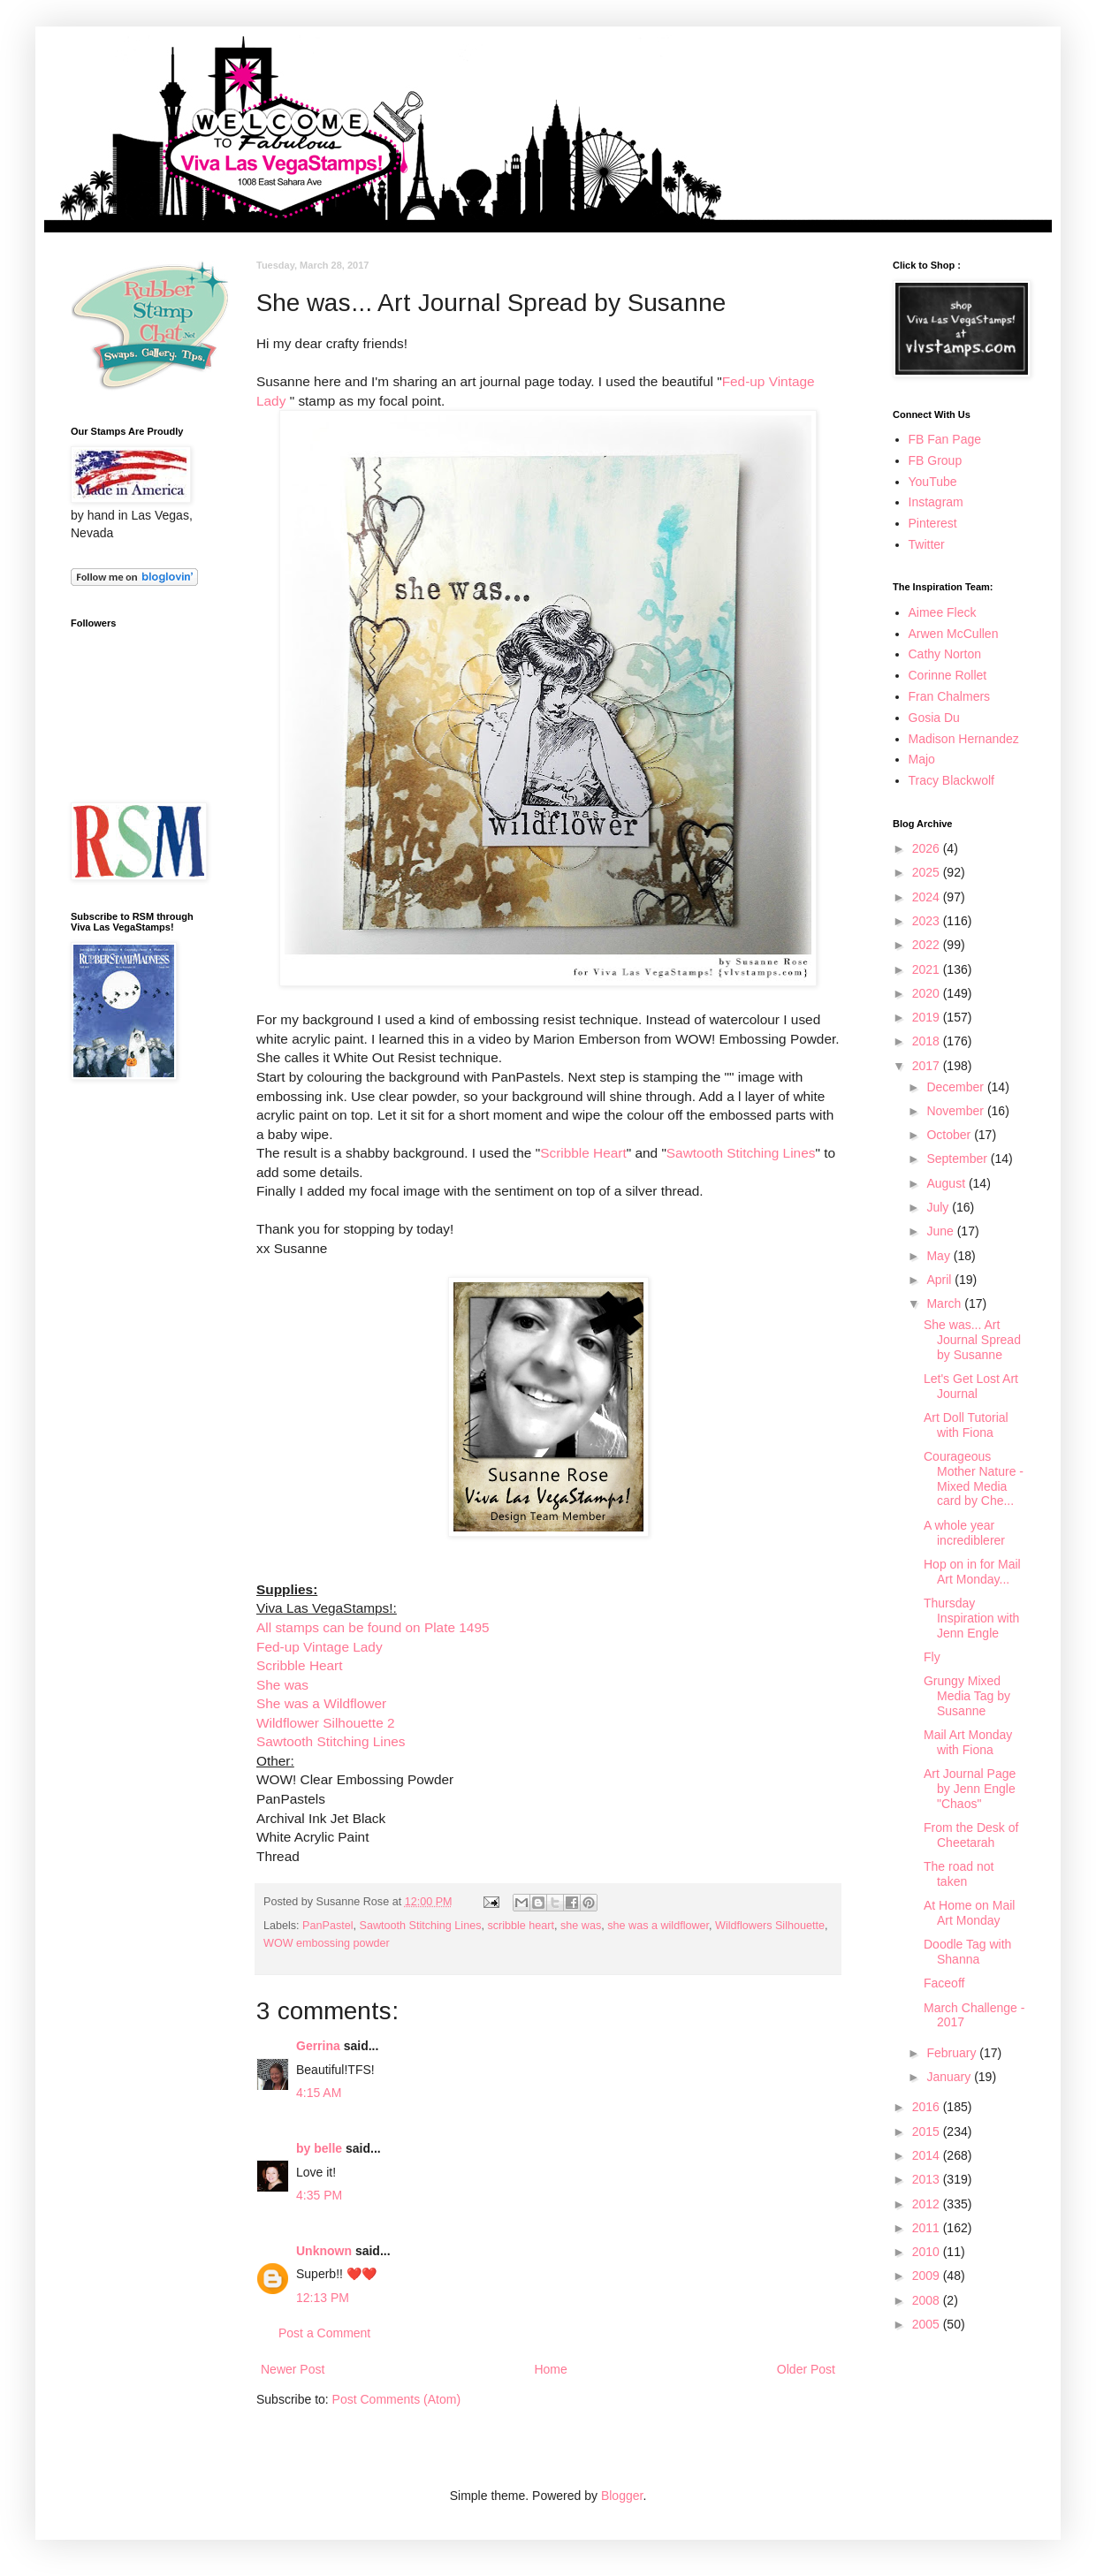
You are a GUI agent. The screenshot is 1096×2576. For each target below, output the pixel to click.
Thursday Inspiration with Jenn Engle (971, 1618)
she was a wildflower (658, 1925)
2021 (927, 969)
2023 (927, 921)
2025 (927, 872)
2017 (927, 1066)
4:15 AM (318, 2093)
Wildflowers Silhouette (770, 1925)
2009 (927, 2275)
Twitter (927, 544)
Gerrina (318, 2046)
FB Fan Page (945, 439)
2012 (927, 2204)
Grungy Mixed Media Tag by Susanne (967, 1696)
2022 (927, 945)
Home (550, 2369)
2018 (927, 1041)
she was (580, 1925)
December (956, 1087)
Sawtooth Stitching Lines (741, 1152)
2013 (927, 2179)
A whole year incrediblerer (964, 1532)
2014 (927, 2155)
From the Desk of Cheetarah (971, 1835)
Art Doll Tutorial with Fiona (966, 1425)
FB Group (936, 460)
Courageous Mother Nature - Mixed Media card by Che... (974, 1478)
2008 (927, 2300)
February (952, 2053)
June (941, 1231)
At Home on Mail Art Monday (969, 1912)
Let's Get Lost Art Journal (971, 1386)
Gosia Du (934, 717)
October (950, 1135)
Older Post (806, 2369)
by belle (319, 2148)
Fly (932, 1657)
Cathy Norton (945, 654)
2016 (927, 2107)
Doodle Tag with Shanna (967, 1951)
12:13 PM (322, 2298)
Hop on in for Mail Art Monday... (972, 1571)
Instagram (936, 502)
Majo (922, 759)
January (950, 2077)
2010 (927, 2252)
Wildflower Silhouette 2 (325, 1722)
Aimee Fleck (943, 612)
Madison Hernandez (964, 739)
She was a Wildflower (321, 1703)
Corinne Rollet (948, 675)
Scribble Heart (583, 1152)
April (940, 1280)
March (945, 1303)
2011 (927, 2228)
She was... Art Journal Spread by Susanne (972, 1340)
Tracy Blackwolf (952, 780)
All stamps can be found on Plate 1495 (373, 1627)
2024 (927, 897)
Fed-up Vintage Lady (319, 1646)
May (939, 1256)
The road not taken (958, 1873)
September (958, 1158)
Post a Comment (324, 2333)
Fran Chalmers (950, 696)
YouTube (933, 482)
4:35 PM (319, 2195)
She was (282, 1684)
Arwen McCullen (954, 634)
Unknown (324, 2251)
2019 (927, 1017)
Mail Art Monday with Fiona (968, 1742)
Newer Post (292, 2369)
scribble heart (520, 1925)
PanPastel (327, 1925)
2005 (927, 2324)
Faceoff (944, 1983)
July (939, 1207)
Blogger (622, 2496)
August (947, 1183)
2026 (927, 848)
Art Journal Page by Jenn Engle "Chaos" (970, 1789)
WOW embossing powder (326, 1943)
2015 (927, 2131)
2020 (927, 993)
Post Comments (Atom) (396, 2399)
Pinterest (933, 523)
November (956, 1111)
